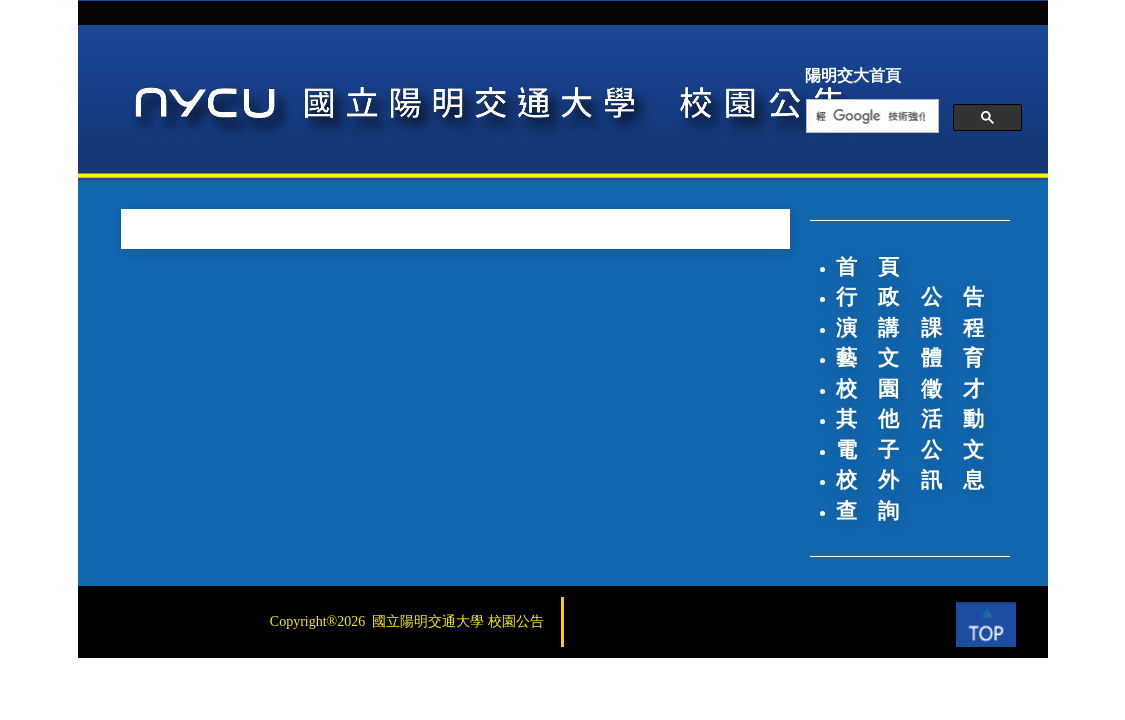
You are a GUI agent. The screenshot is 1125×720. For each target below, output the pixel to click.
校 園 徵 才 (910, 389)
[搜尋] (870, 116)
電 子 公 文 (910, 450)
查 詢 (867, 511)
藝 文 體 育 (910, 358)
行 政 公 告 (910, 297)
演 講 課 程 (910, 328)
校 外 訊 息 (910, 480)
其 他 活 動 (910, 419)
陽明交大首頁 (853, 75)
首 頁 (867, 267)
